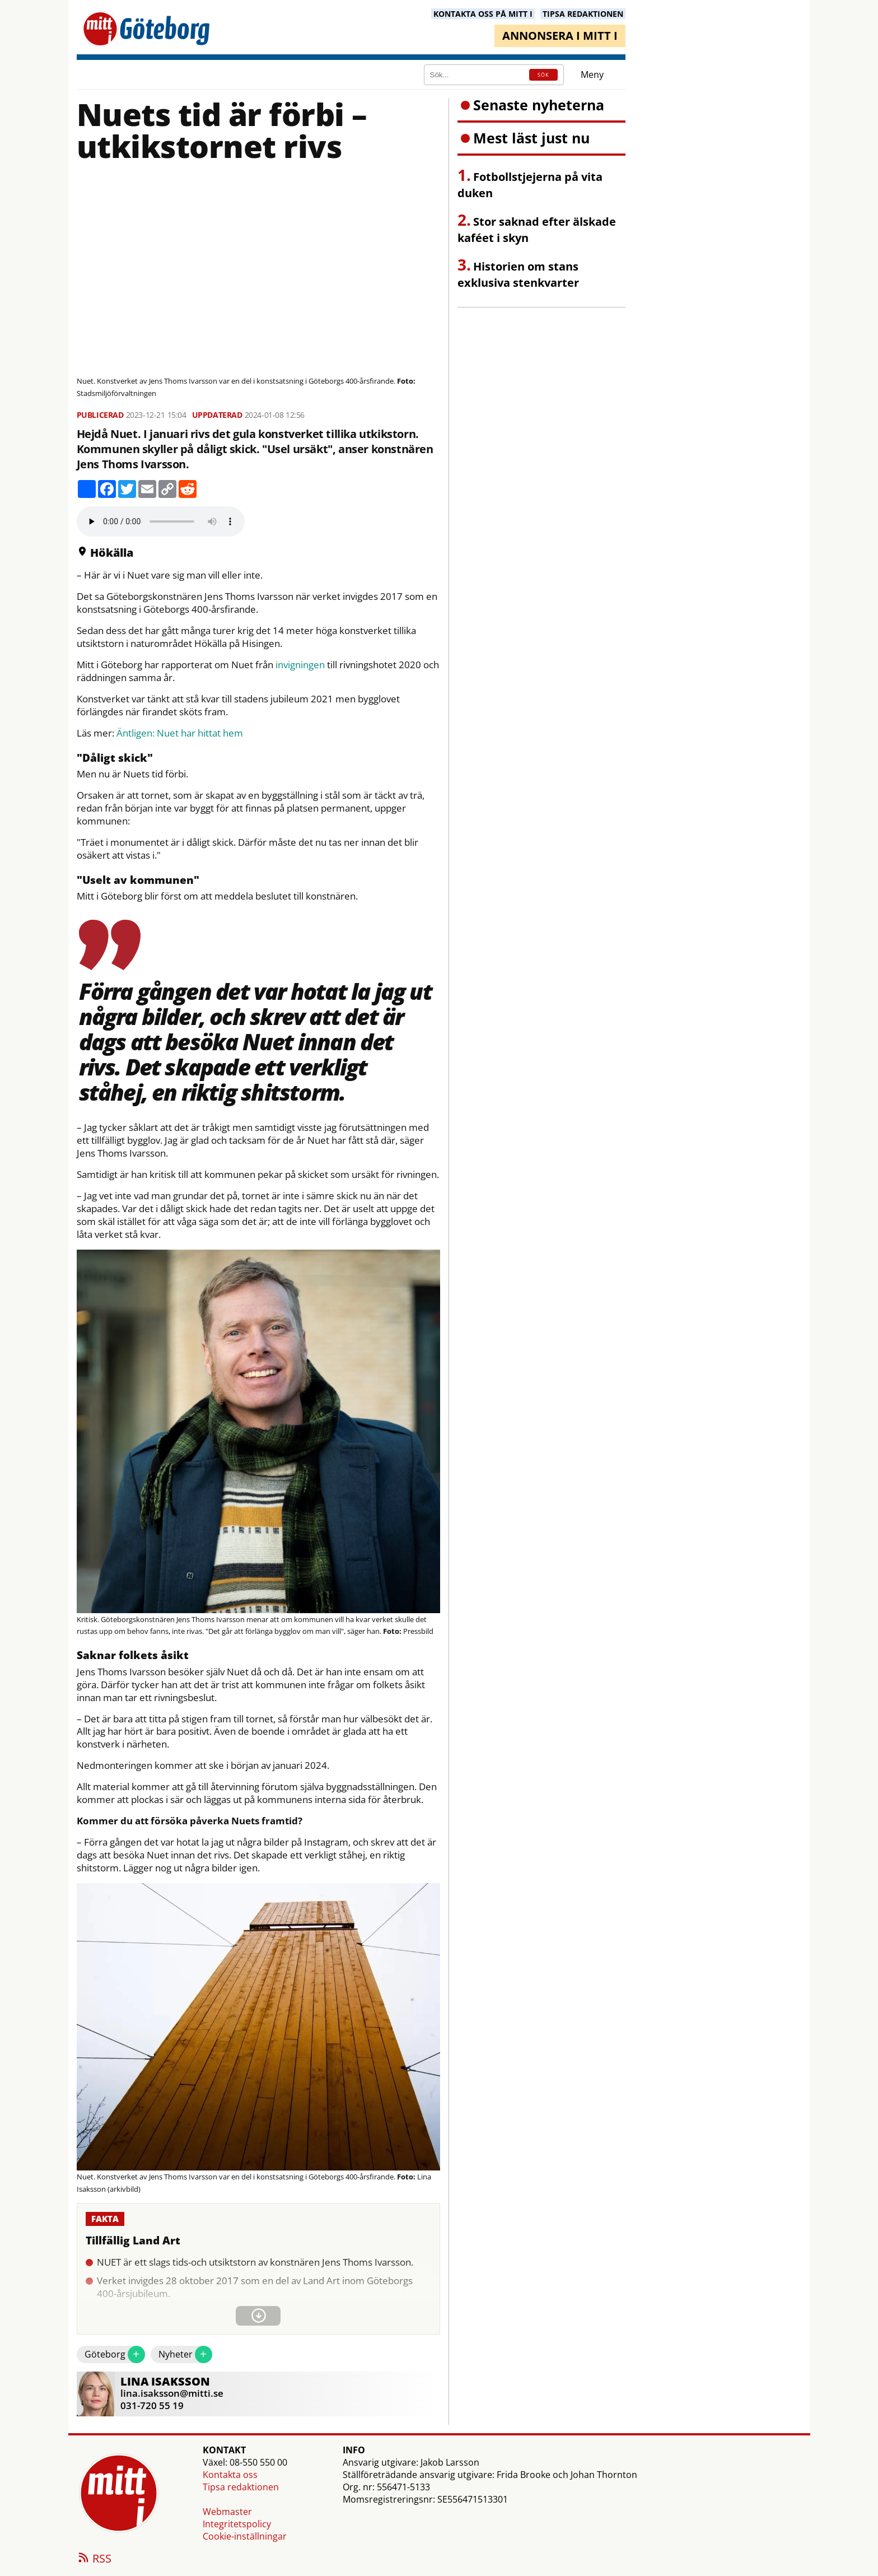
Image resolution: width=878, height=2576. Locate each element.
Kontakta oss (230, 2474)
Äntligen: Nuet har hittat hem (179, 733)
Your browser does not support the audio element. (161, 521)
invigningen (300, 665)
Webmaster (227, 2511)
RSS (94, 2559)
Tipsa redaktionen (241, 2487)
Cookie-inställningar (245, 2536)
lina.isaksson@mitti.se (171, 2393)
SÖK (543, 74)
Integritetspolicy (237, 2524)
